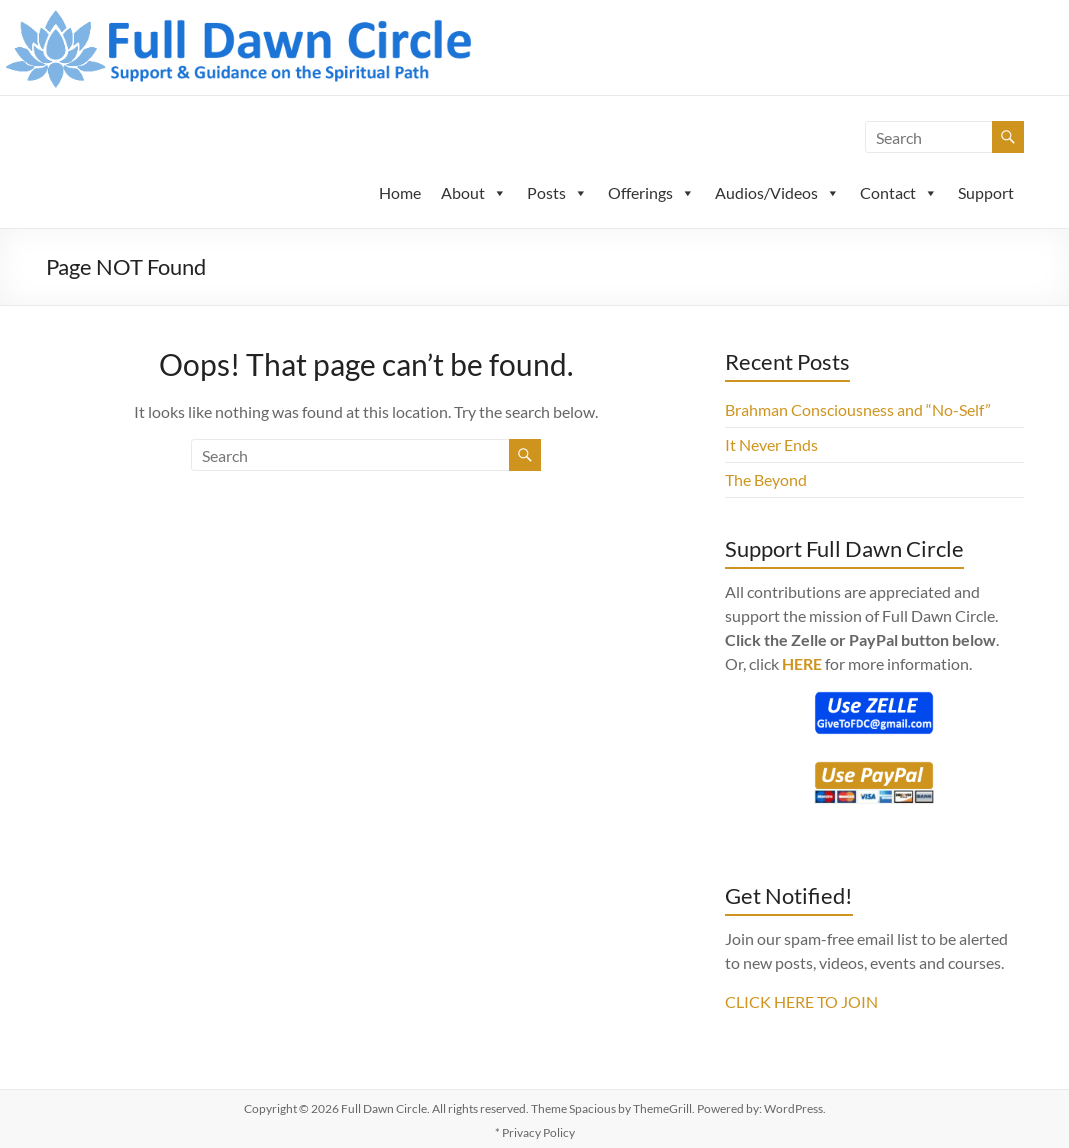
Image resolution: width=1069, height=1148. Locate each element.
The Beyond (766, 479)
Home (400, 192)
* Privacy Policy (535, 1132)
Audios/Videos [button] (777, 192)
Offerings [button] (651, 192)
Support (986, 192)
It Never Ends (771, 444)
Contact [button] (899, 192)
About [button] (474, 192)
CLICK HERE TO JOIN (801, 1001)
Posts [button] (557, 192)
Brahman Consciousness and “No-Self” (858, 409)
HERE (802, 663)
